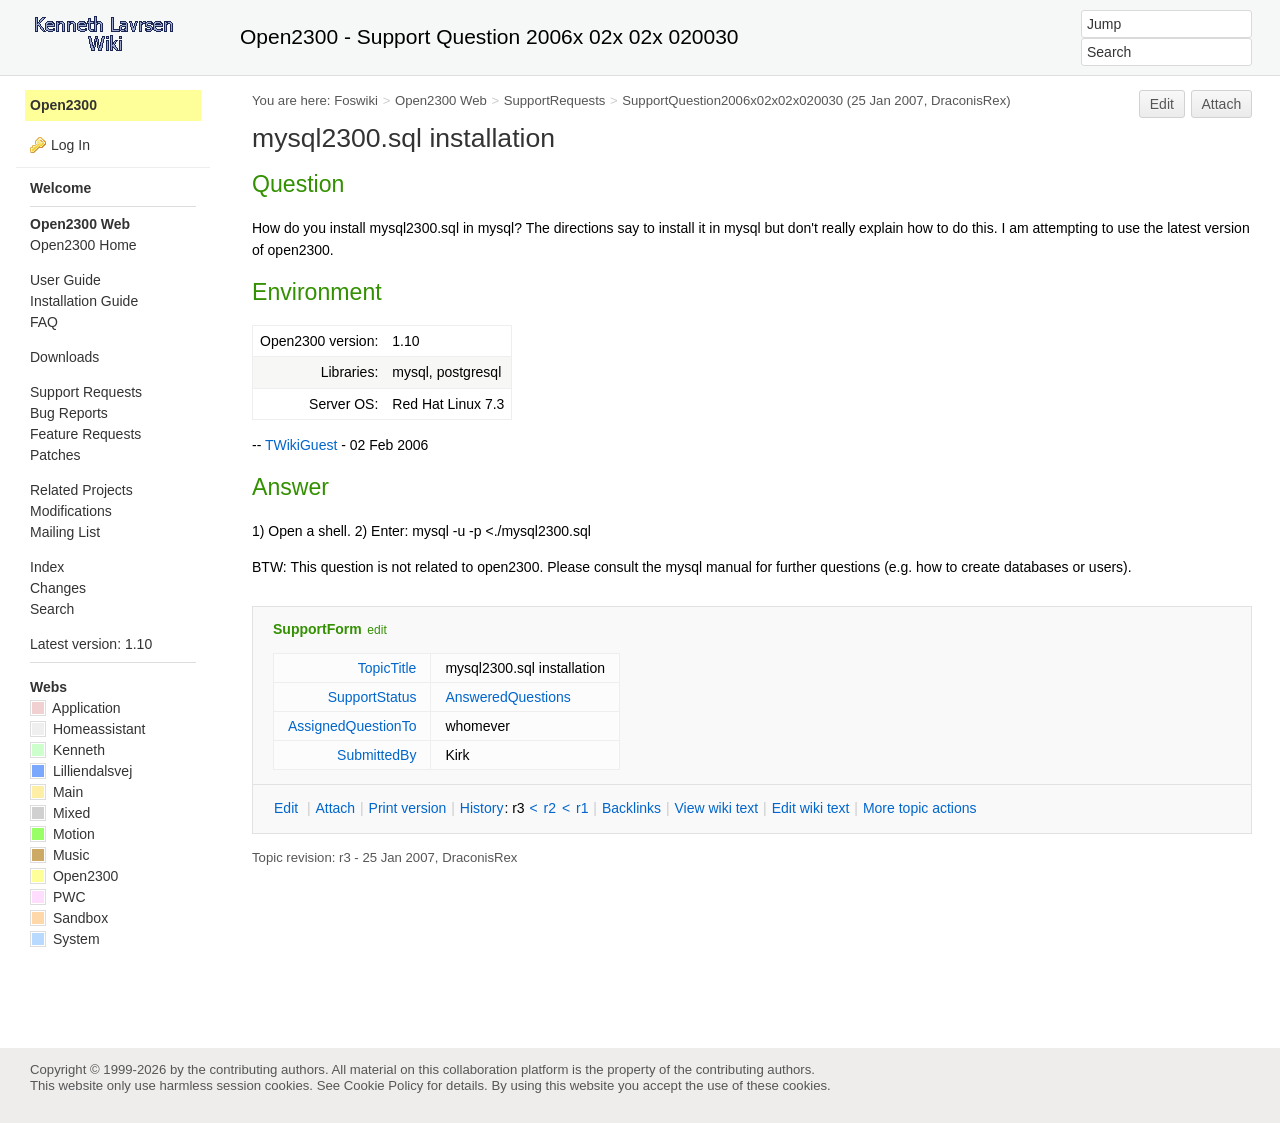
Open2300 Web (441, 100)
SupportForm (317, 629)
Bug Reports (69, 413)
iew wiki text (716, 808)
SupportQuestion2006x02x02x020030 (732, 100)
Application (75, 708)
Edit (1162, 104)
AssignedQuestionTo (352, 726)
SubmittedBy (376, 755)
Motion (62, 834)
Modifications (71, 511)
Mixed (60, 813)
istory (482, 808)
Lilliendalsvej (81, 771)
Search (52, 609)
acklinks (631, 808)
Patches (55, 455)
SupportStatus (372, 697)
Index (47, 567)
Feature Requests (85, 434)
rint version (408, 808)
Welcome (60, 188)
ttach (335, 808)
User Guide (65, 280)
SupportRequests (555, 100)
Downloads (64, 357)
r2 (550, 808)
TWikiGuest (301, 445)
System (65, 939)
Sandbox (69, 918)
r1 (582, 808)
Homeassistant (87, 729)
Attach (1222, 104)
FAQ (44, 322)
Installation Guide (84, 301)
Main (56, 792)
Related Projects (81, 490)
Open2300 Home (83, 245)
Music (59, 855)
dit (288, 808)
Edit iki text (811, 808)
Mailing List (65, 532)
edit (376, 630)
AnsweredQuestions (507, 697)
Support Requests (86, 392)
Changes (58, 588)
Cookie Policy (384, 1085)
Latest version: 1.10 (91, 644)
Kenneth (67, 750)
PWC (58, 897)
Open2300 (63, 105)
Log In (70, 145)
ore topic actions (920, 808)
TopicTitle (387, 668)
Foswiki (356, 100)
